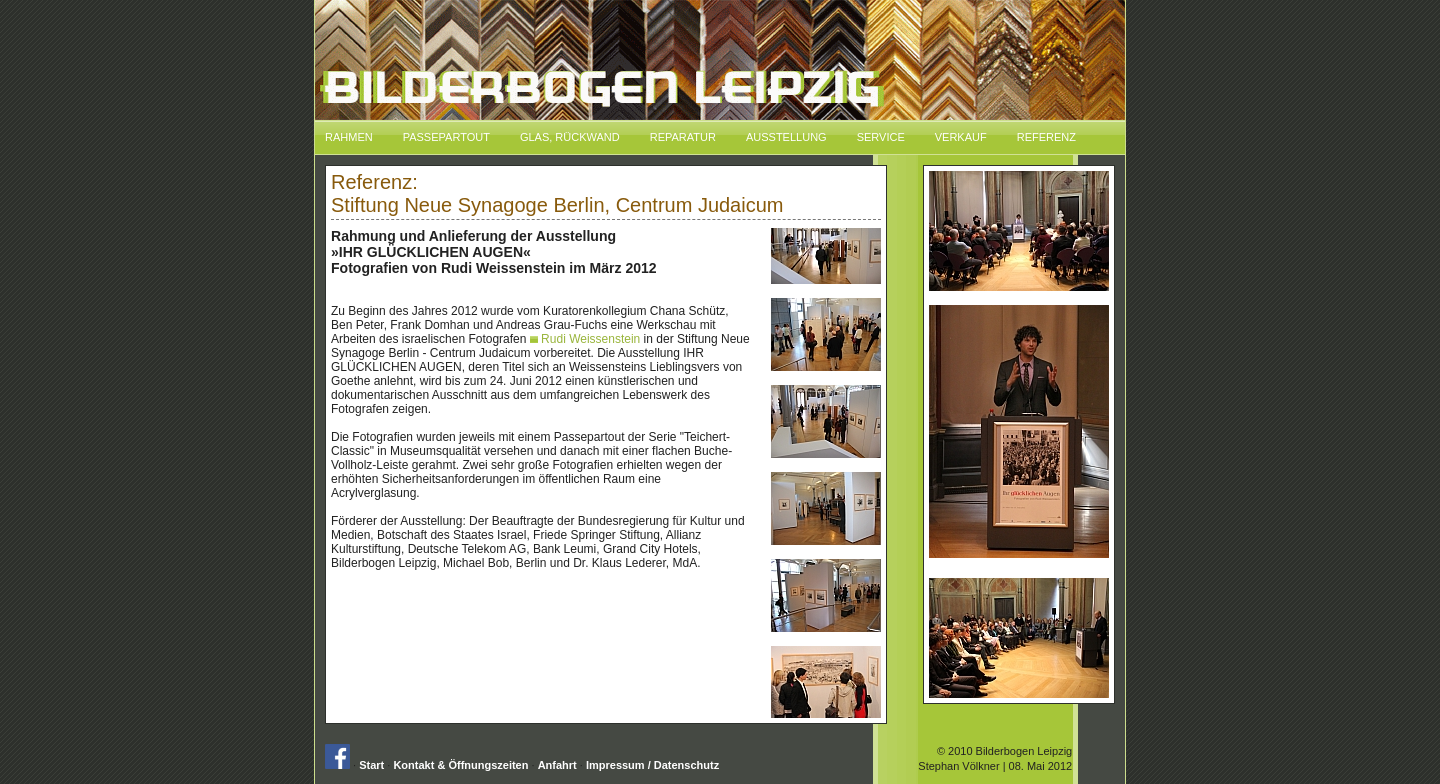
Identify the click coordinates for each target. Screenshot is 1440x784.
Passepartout (446, 137)
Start (371, 765)
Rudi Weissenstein (585, 339)
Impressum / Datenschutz (652, 765)
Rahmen (349, 137)
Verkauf (961, 137)
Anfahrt (557, 765)
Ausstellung (786, 137)
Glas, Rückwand (570, 137)
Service (881, 137)
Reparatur (683, 137)
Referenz (1046, 137)
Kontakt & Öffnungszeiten (460, 765)
